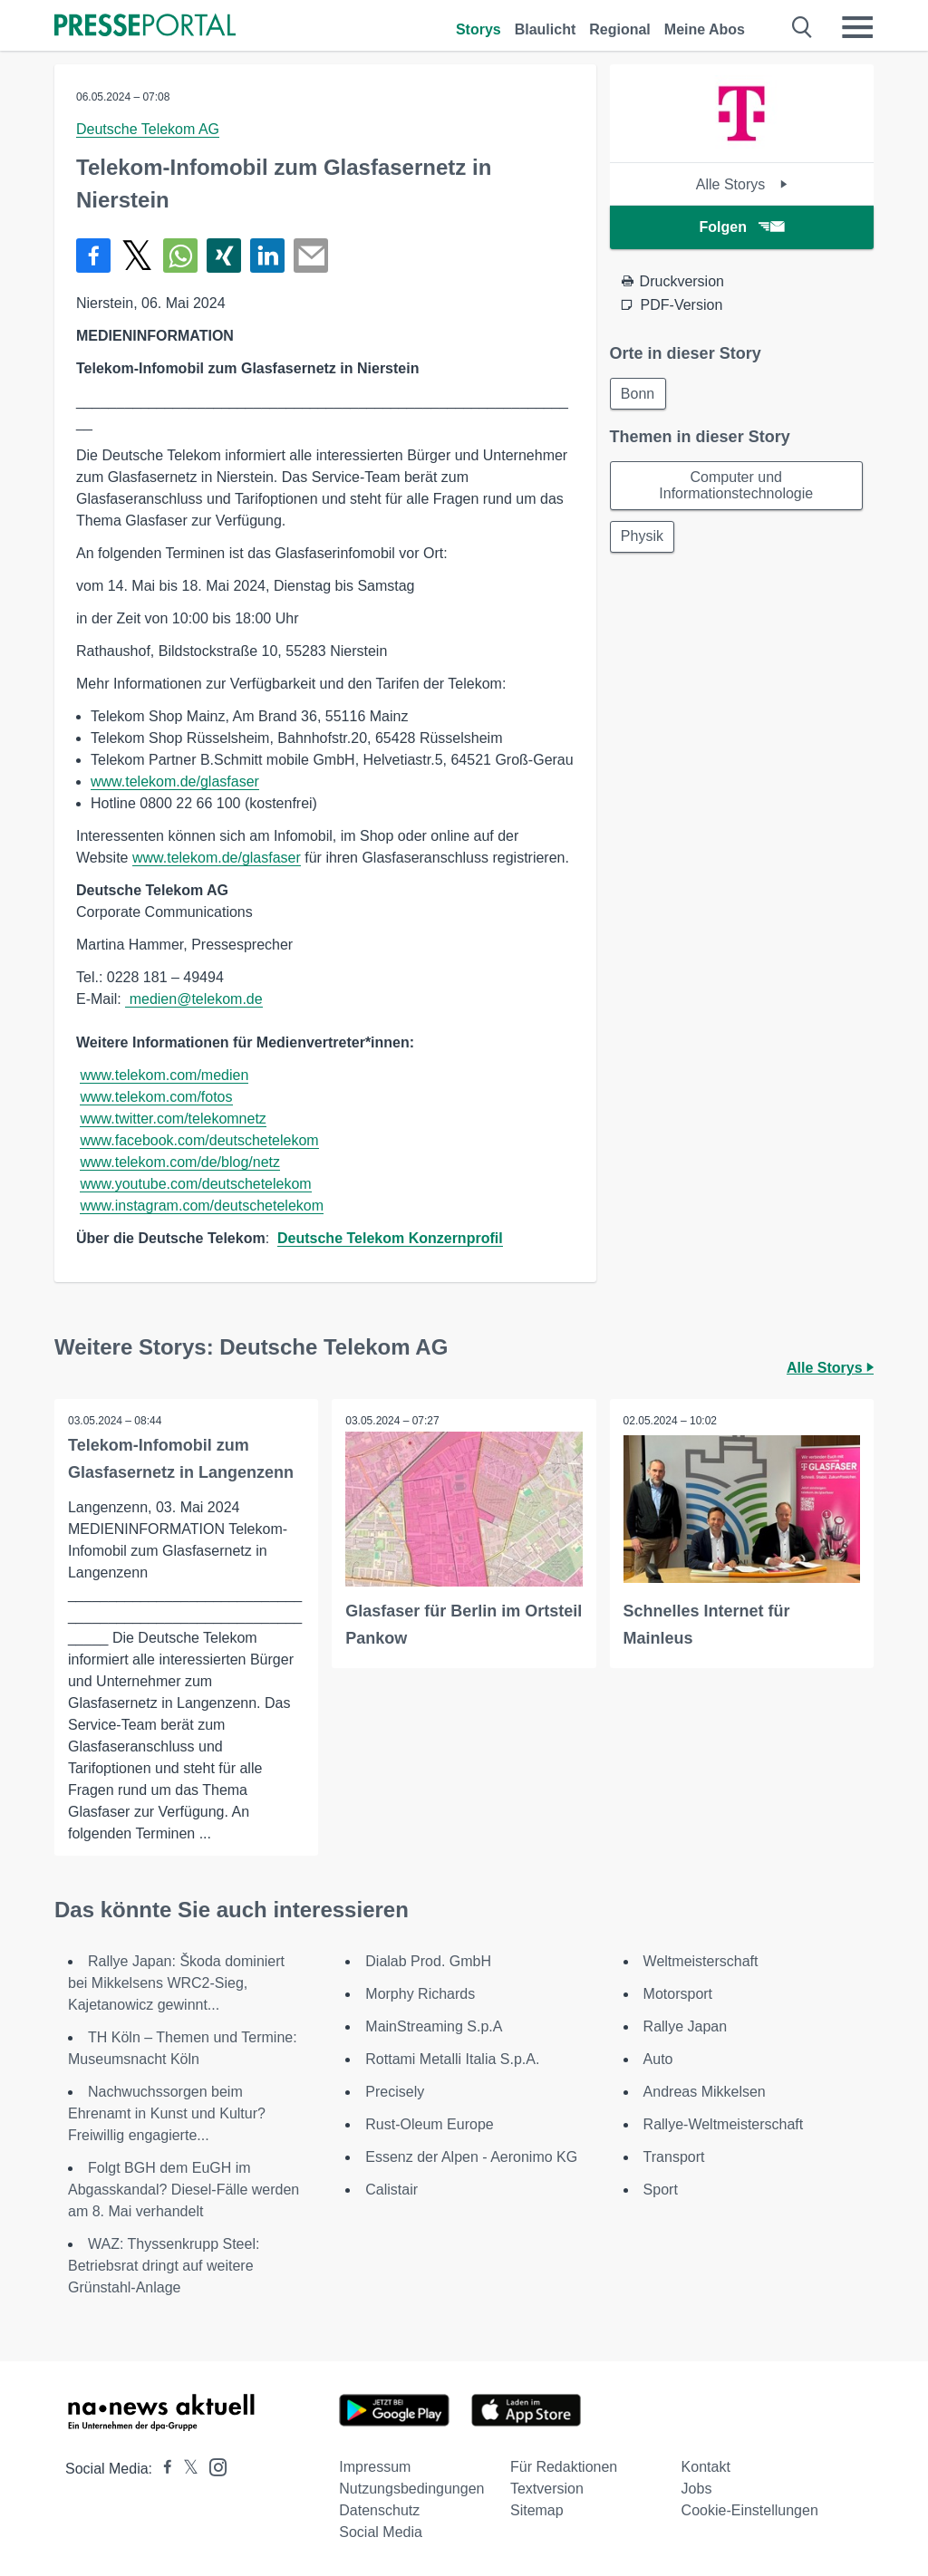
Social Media (380, 2532)
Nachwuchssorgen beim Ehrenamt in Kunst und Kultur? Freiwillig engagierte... (167, 2113)
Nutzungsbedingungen (411, 2488)
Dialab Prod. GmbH (428, 1961)
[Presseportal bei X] (185, 2468)
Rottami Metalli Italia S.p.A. (452, 2059)
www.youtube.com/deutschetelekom (195, 1184)
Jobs (697, 2488)
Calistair (391, 2189)
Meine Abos (704, 29)
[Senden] (311, 255)
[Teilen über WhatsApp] (180, 255)
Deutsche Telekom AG (147, 129)
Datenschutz (379, 2510)
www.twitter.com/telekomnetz (173, 1118)
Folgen (742, 227)
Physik (643, 537)
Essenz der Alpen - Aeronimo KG (471, 2157)
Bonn (638, 393)
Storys (478, 29)
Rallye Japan (685, 2026)
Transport (674, 2157)
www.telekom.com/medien (164, 1075)
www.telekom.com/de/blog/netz (180, 1162)
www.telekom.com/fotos (156, 1097)
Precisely (394, 2091)
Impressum (375, 2467)
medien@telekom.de (193, 999)
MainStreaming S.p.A (433, 2026)
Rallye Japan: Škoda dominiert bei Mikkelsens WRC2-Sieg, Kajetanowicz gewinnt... (176, 1983)
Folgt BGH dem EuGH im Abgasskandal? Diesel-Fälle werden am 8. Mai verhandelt (183, 2189)
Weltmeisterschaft (701, 1961)
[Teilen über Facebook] (93, 255)
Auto (658, 2059)
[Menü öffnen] (857, 27)
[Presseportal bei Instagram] (212, 2466)
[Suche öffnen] (802, 27)
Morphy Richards (420, 1994)
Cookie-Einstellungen (750, 2510)
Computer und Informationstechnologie (736, 486)
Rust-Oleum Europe (429, 2124)
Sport (660, 2189)
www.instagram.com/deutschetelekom (202, 1205)
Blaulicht (545, 29)
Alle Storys (742, 184)
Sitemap (537, 2510)
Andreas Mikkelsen (704, 2091)
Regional (620, 29)
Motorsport (677, 1994)
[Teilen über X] (137, 255)
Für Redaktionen (563, 2467)
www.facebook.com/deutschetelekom (199, 1140)
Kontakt (706, 2467)
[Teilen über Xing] (224, 255)
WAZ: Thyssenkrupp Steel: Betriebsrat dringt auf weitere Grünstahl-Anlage (163, 2265)
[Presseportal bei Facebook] (162, 2468)
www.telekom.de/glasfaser (175, 781)
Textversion (547, 2488)
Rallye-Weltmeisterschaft (723, 2124)
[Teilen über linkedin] (267, 255)
